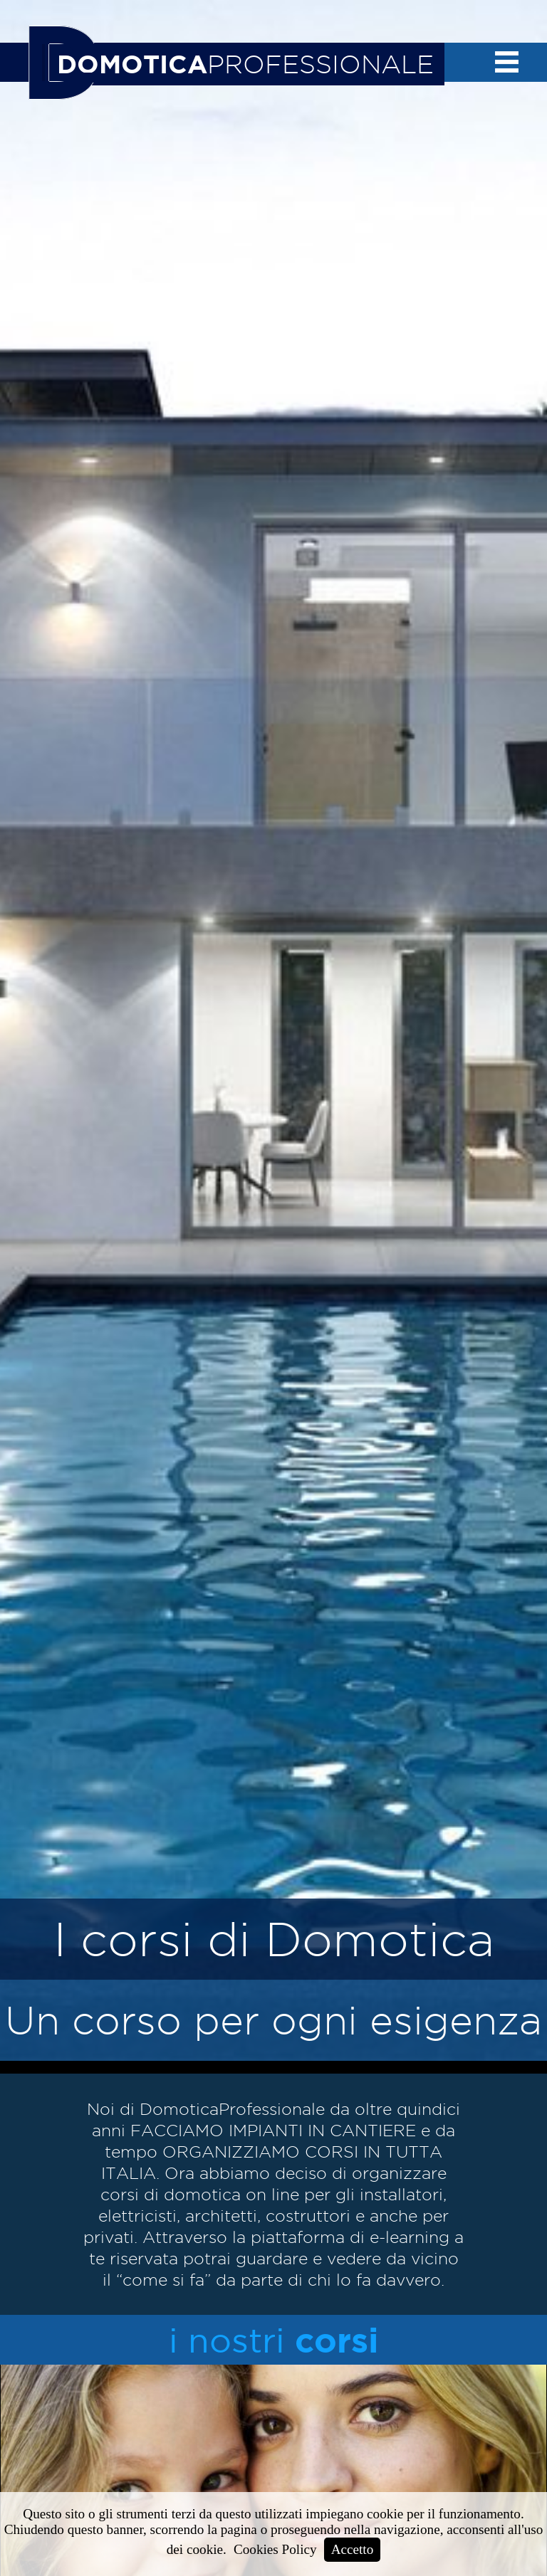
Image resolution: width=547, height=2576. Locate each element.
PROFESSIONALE (245, 63)
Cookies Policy (275, 2549)
